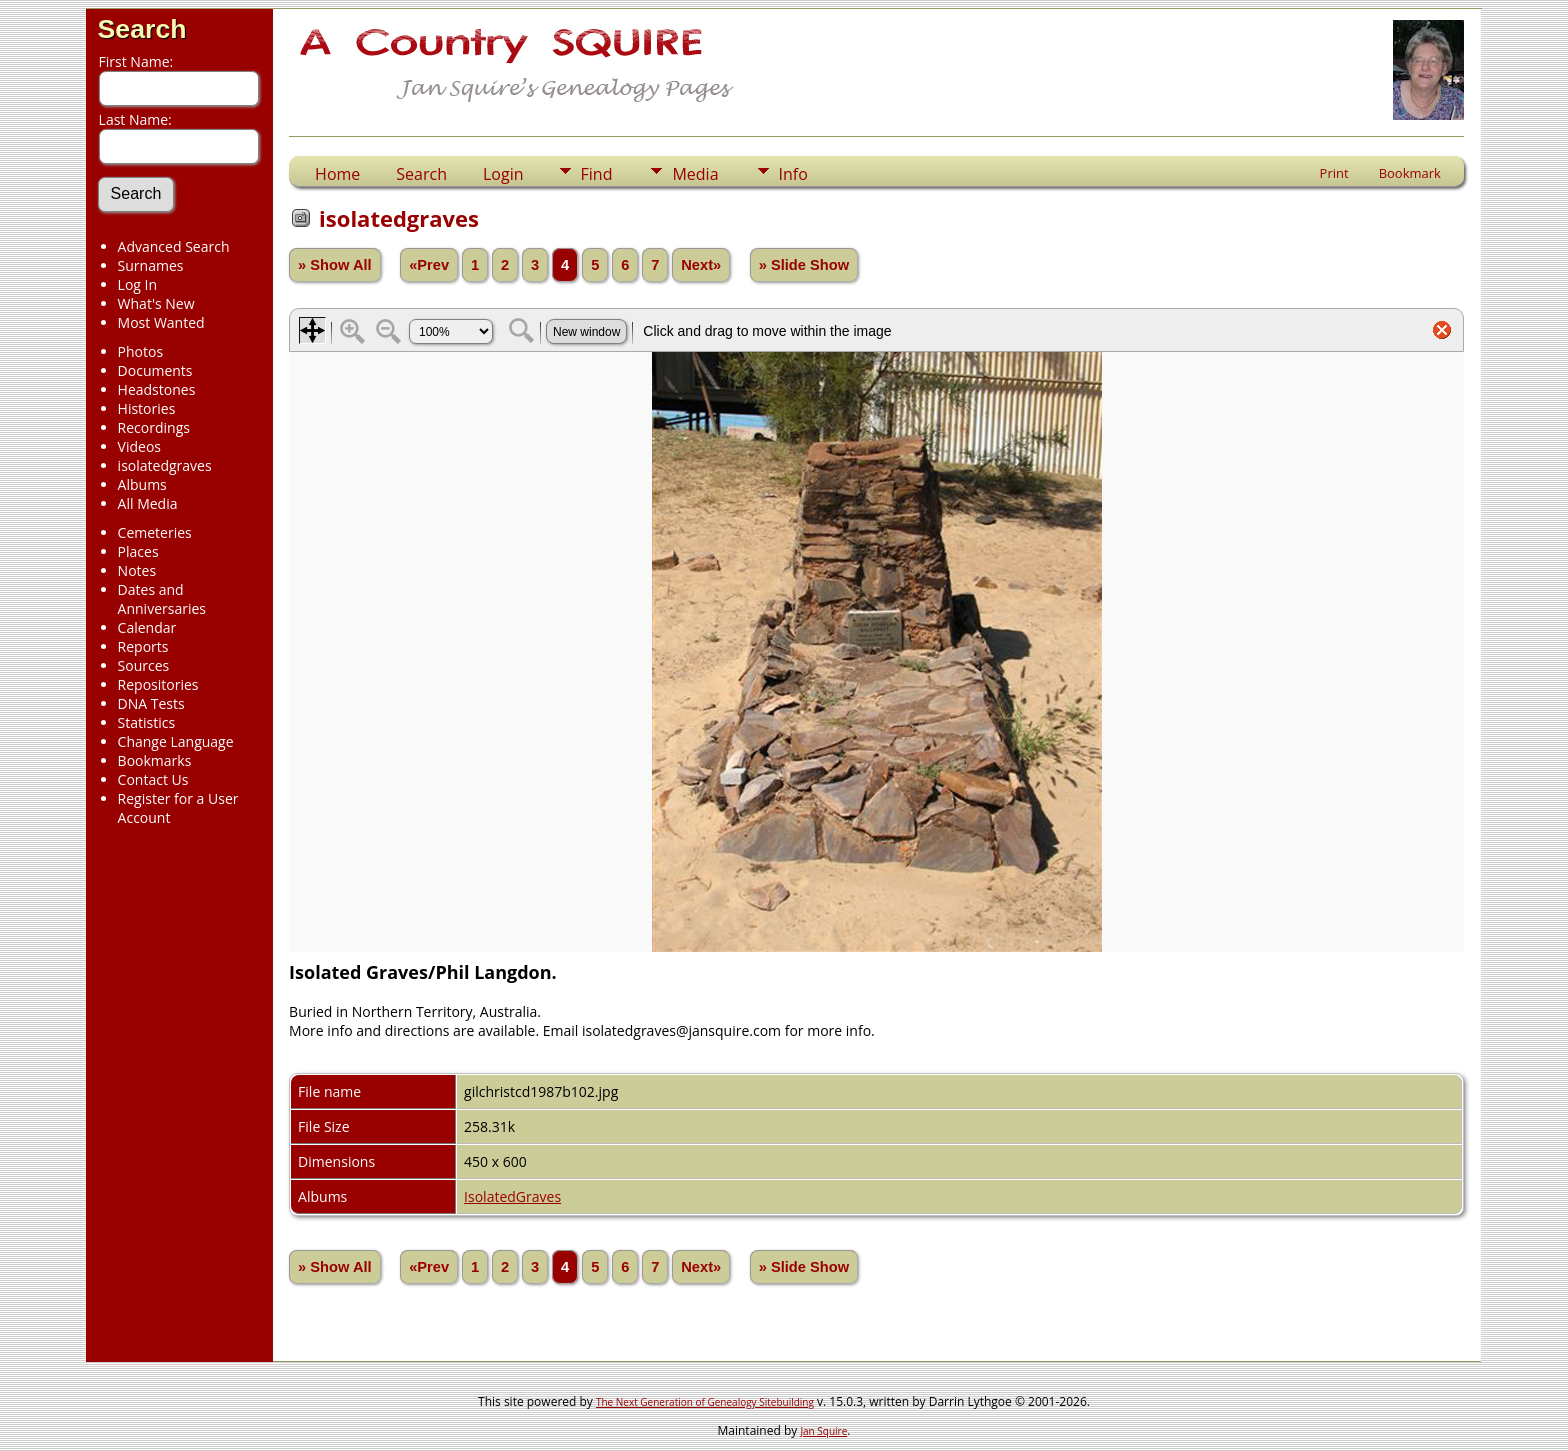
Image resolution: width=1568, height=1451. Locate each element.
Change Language (176, 741)
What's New (156, 303)
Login (503, 174)
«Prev (429, 265)
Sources (144, 665)
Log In (137, 284)
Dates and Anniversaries (162, 599)
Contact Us (153, 779)
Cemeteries (155, 532)
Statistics (147, 722)
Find (597, 174)
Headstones (157, 389)
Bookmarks (155, 760)
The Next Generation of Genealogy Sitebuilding (705, 1402)
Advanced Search (174, 246)
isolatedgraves (165, 465)
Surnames (151, 265)
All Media (148, 503)
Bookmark (1410, 173)
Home (337, 174)
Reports (143, 646)
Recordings (154, 427)
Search (142, 29)
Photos (141, 351)
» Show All (335, 265)
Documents (155, 370)
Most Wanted (161, 322)
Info (793, 174)
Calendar (147, 627)
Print (1334, 173)
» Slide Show (804, 265)
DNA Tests (151, 703)
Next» (701, 265)
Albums (142, 484)
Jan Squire (823, 1431)
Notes (137, 570)
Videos (139, 446)
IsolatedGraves (512, 1196)
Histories (147, 408)
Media (695, 174)
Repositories (158, 684)
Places (138, 551)
